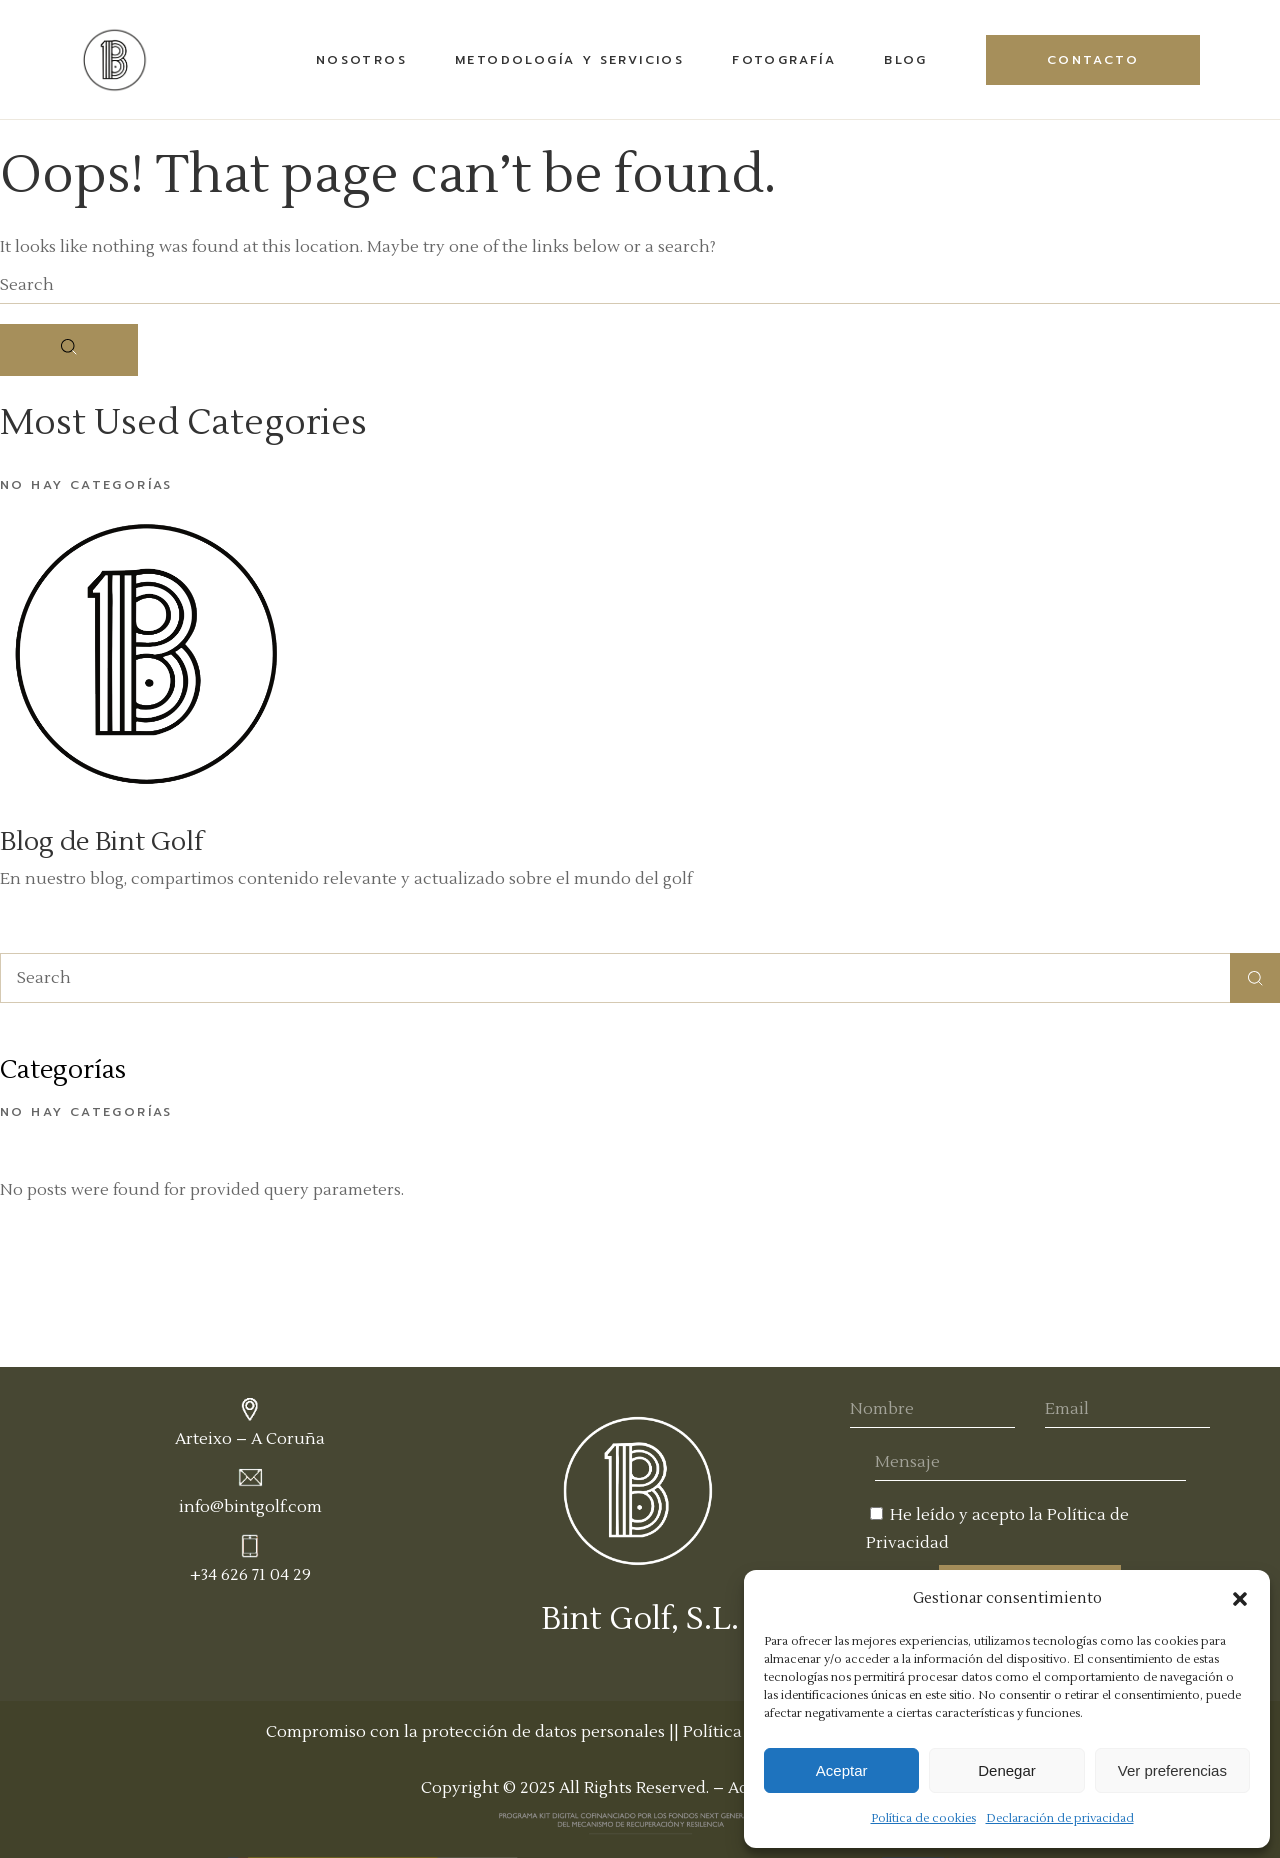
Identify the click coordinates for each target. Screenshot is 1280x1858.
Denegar (1007, 1770)
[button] (1240, 1599)
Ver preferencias (1172, 1770)
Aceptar (842, 1770)
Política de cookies (923, 1818)
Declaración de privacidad (1060, 1818)
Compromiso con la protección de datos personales (465, 1732)
